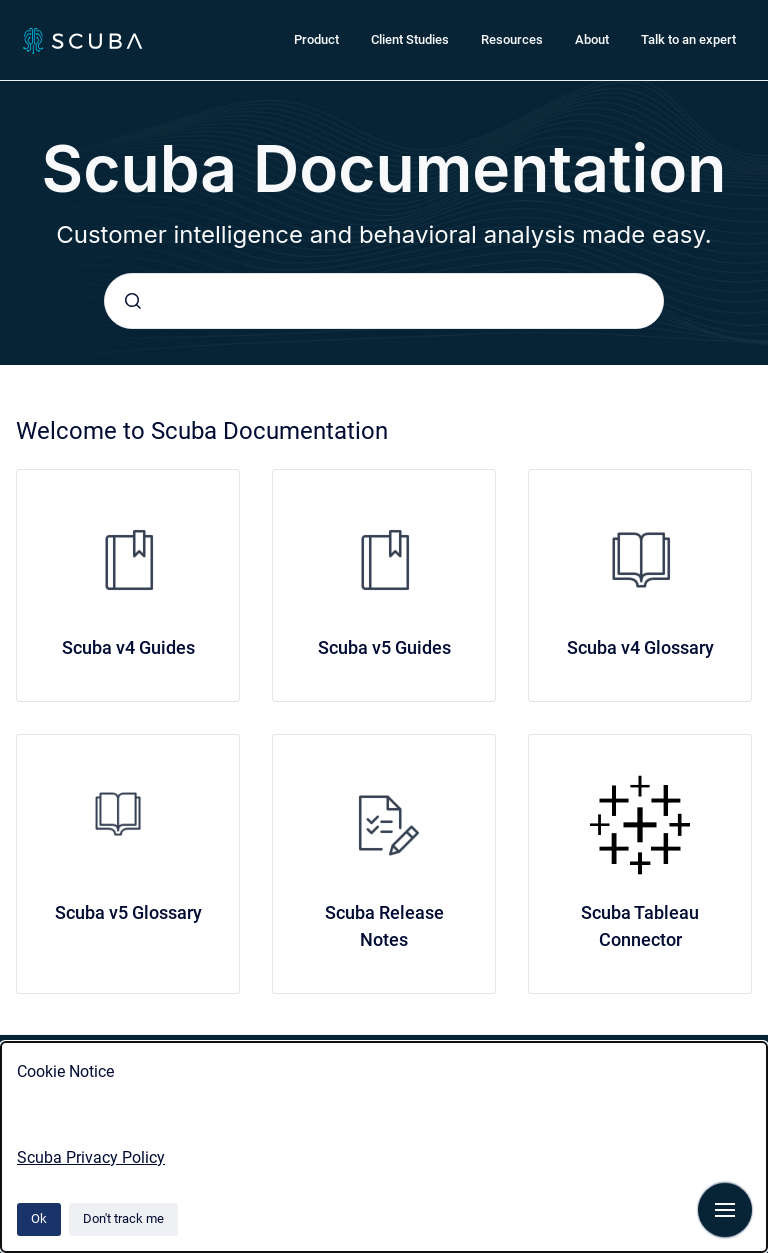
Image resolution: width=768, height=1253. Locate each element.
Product (316, 39)
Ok (39, 1218)
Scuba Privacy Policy (91, 1157)
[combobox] (384, 301)
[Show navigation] (725, 1210)
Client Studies (410, 39)
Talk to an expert (688, 39)
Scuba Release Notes (384, 926)
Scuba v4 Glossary (640, 647)
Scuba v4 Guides (128, 647)
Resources (512, 39)
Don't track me (123, 1218)
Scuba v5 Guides (384, 647)
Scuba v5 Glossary (128, 912)
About (592, 39)
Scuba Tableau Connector (640, 926)
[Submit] (133, 301)
